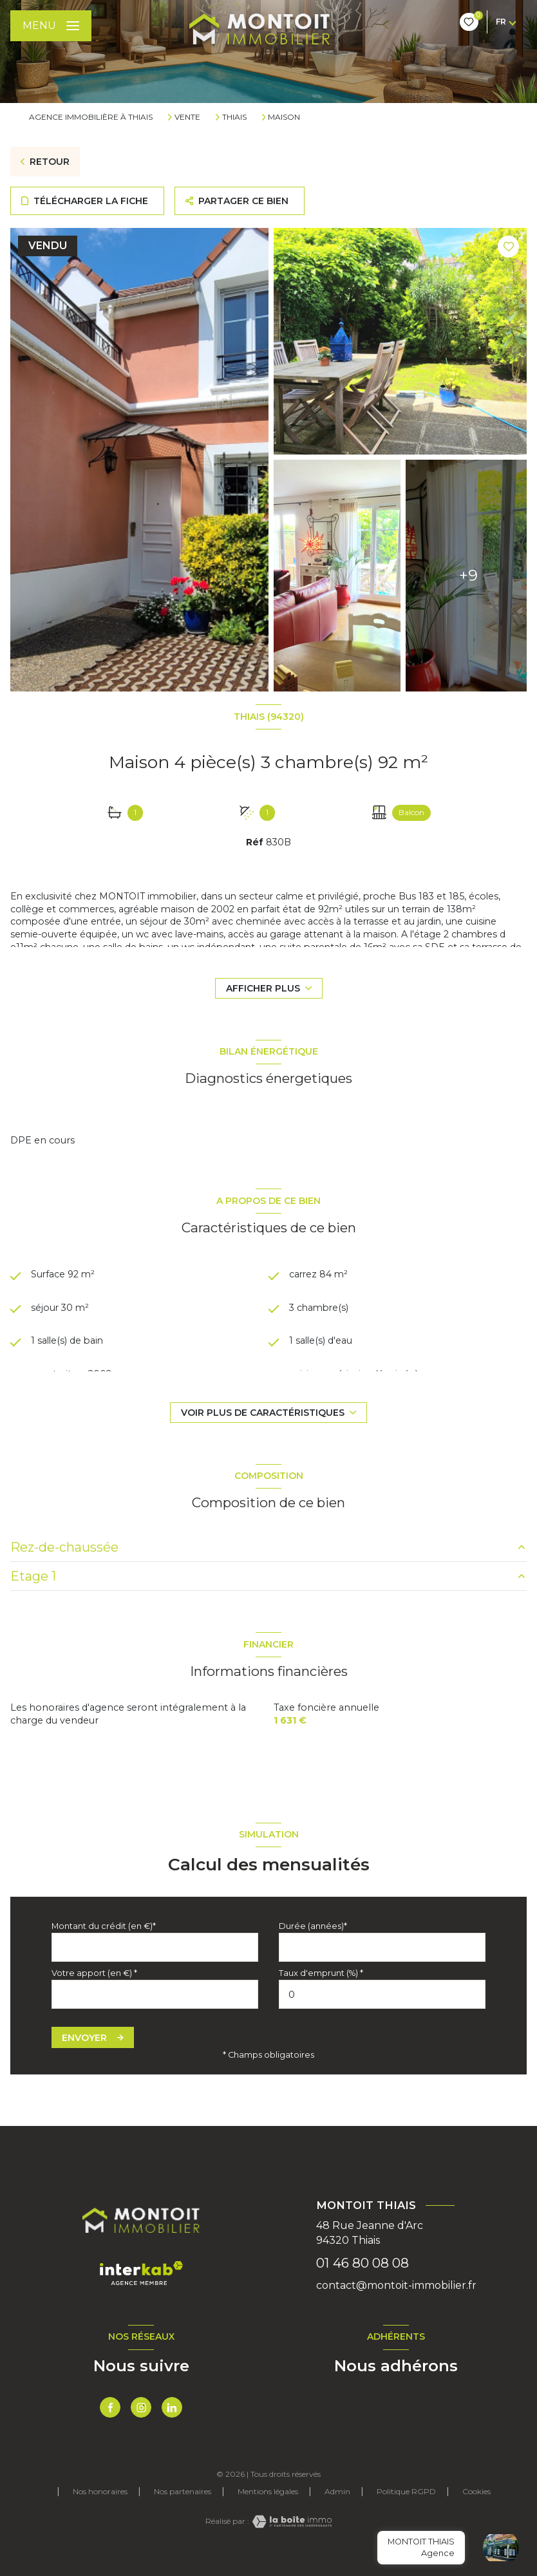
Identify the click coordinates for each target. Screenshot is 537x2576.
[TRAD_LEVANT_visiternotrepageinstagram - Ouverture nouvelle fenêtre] (141, 2407)
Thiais (234, 117)
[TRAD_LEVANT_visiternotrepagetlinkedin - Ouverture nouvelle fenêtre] (172, 2407)
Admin (337, 2491)
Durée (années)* (313, 1926)
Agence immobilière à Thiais (91, 117)
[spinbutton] (382, 1994)
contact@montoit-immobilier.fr (396, 2285)
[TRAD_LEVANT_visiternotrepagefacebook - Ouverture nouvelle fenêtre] (110, 2407)
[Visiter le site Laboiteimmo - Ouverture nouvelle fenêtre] (290, 2522)
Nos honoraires (100, 2491)
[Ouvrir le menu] (50, 25)
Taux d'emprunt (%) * (321, 1973)
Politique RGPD (406, 2491)
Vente (187, 117)
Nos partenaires (182, 2491)
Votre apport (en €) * (94, 1973)
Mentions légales (268, 2491)
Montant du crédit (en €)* (104, 1926)
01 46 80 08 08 (362, 2263)
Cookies (476, 2491)
